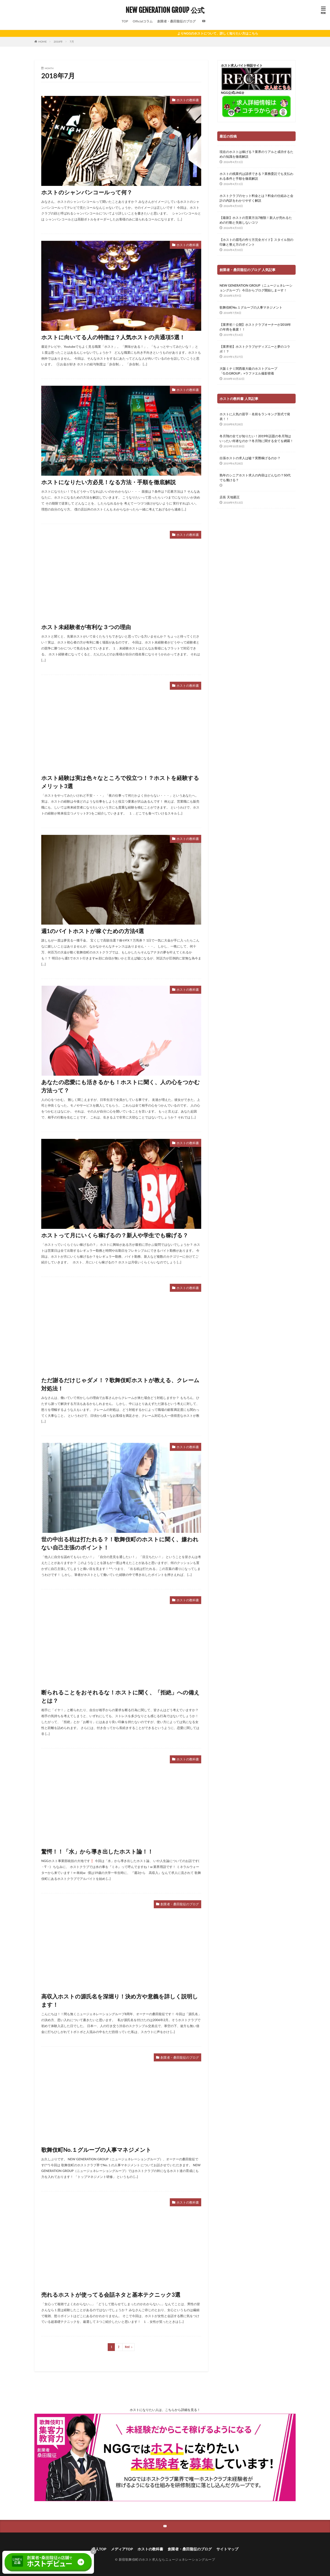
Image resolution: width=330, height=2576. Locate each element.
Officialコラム (143, 21)
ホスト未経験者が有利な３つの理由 (86, 627)
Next (127, 2347)
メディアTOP (122, 2549)
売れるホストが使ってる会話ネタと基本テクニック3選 (110, 2294)
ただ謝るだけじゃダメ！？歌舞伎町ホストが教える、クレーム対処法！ (120, 1384)
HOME (42, 41)
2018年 (58, 41)
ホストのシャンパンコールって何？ (86, 192)
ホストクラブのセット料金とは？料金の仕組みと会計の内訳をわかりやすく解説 (256, 198)
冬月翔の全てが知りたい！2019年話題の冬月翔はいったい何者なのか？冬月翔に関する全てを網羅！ (256, 438)
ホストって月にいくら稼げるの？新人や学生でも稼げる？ (114, 1235)
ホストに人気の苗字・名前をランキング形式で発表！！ (255, 416)
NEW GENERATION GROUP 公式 (165, 10)
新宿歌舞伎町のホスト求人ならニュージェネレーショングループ (167, 2559)
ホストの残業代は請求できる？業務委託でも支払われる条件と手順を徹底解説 (256, 176)
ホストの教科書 (187, 100)
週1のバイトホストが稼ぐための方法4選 (92, 931)
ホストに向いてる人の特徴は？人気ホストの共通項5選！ (113, 337)
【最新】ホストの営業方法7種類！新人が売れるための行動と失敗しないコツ (256, 220)
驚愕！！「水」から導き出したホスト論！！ (97, 1851)
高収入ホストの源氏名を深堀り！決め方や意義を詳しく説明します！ (119, 2000)
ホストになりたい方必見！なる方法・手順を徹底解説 (108, 482)
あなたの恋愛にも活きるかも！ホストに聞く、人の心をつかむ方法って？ (120, 1086)
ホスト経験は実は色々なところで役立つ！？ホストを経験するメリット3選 (120, 781)
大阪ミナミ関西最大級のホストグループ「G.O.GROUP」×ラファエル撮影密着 (248, 370)
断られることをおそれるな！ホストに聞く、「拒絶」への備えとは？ (120, 1696)
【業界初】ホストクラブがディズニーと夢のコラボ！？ (255, 349)
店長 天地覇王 (230, 497)
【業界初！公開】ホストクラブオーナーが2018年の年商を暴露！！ (255, 327)
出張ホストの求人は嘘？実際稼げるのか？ (250, 458)
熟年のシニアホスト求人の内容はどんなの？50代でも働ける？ (255, 477)
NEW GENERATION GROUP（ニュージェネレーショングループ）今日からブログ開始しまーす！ (256, 287)
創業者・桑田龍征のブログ (176, 21)
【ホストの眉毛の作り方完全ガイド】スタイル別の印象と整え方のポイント (256, 242)
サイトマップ (227, 2549)
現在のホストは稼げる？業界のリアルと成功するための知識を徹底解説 (256, 154)
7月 (72, 41)
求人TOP (99, 2549)
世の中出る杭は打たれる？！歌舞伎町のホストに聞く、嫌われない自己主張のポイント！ (119, 1543)
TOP (125, 21)
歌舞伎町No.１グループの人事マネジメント (96, 2149)
